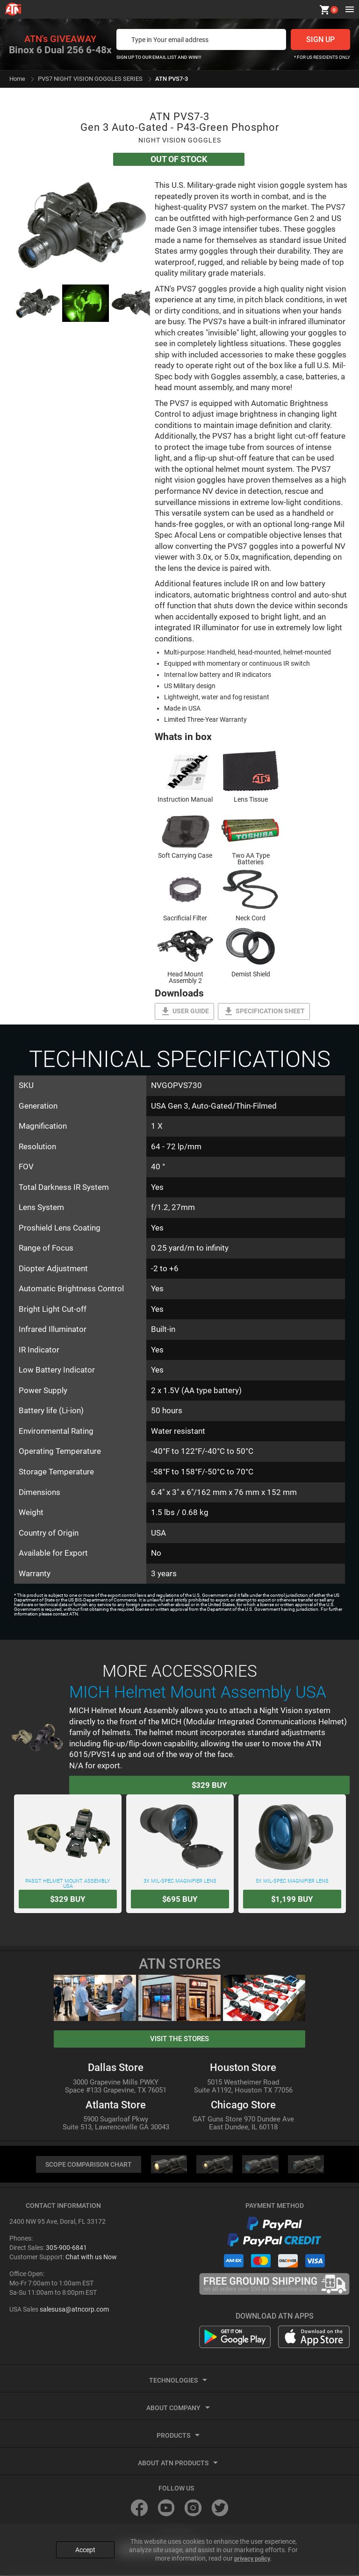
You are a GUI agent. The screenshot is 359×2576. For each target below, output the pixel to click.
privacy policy (252, 2553)
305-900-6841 (66, 2248)
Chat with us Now (91, 2258)
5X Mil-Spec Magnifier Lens (292, 1841)
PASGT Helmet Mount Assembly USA (68, 1844)
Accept (85, 2544)
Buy (210, 1785)
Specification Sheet (264, 1011)
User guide (184, 1011)
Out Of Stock (178, 159)
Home (17, 78)
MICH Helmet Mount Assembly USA (197, 1692)
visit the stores (179, 2039)
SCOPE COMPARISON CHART (88, 2164)
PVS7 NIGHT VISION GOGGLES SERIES (90, 78)
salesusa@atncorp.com (74, 2310)
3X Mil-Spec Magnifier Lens (180, 1841)
